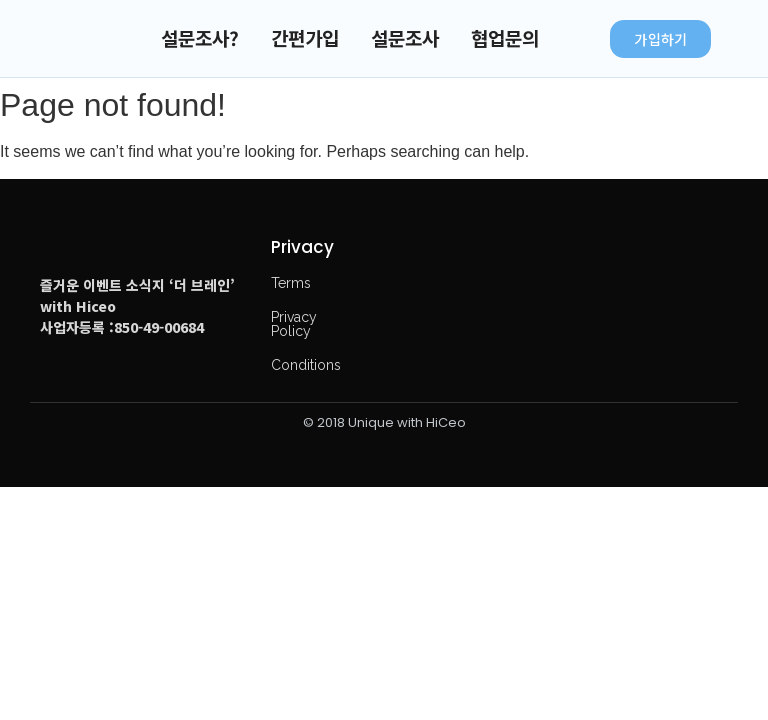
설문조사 (405, 37)
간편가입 (305, 37)
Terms (291, 283)
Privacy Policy (294, 324)
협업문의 (505, 37)
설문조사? (200, 37)
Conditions (306, 365)
